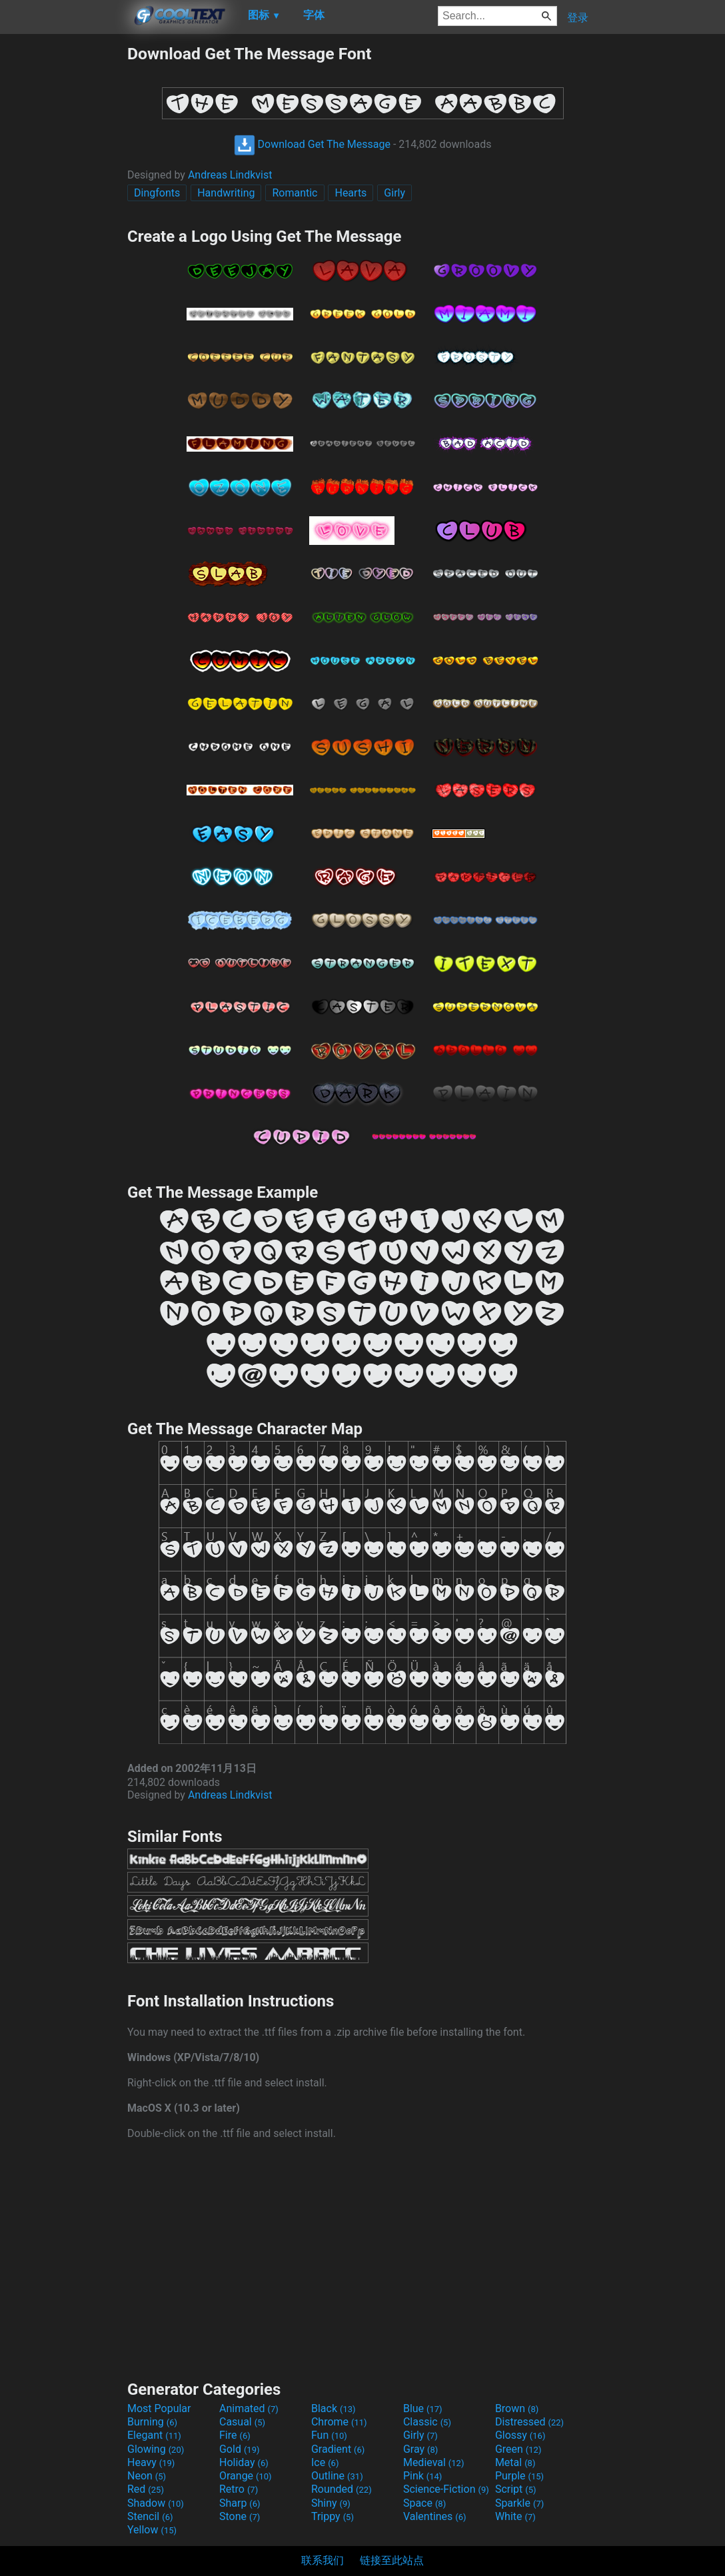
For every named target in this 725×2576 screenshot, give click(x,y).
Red (145, 2489)
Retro (238, 2489)
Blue (422, 2408)
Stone (239, 2516)
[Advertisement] (63, 244)
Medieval (433, 2462)
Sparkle (519, 2503)
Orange (245, 2475)
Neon (146, 2475)
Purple (519, 2475)
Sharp (240, 2503)
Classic (427, 2421)
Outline (337, 2475)
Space (424, 2503)
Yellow (152, 2529)
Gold (239, 2449)
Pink (422, 2475)
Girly (394, 193)
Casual (242, 2421)
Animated (249, 2408)
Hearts (350, 193)
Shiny (331, 2503)
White (515, 2516)
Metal (515, 2462)
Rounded (341, 2489)
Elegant (154, 2435)
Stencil (150, 2516)
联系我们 (322, 2560)
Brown (516, 2408)
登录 (577, 17)
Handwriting (226, 193)
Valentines (434, 2516)
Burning (152, 2421)
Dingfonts (157, 193)
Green (518, 2449)
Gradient (337, 2449)
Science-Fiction (446, 2489)
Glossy (520, 2435)
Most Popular (159, 2408)
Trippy (332, 2516)
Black (333, 2408)
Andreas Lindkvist (230, 175)
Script (515, 2489)
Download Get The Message (312, 144)
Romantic (294, 193)
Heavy (151, 2462)
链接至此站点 (392, 2560)
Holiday (244, 2462)
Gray (420, 2449)
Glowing (155, 2449)
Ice (325, 2462)
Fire (235, 2435)
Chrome (339, 2421)
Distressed (529, 2421)
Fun (329, 2435)
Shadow (155, 2503)
